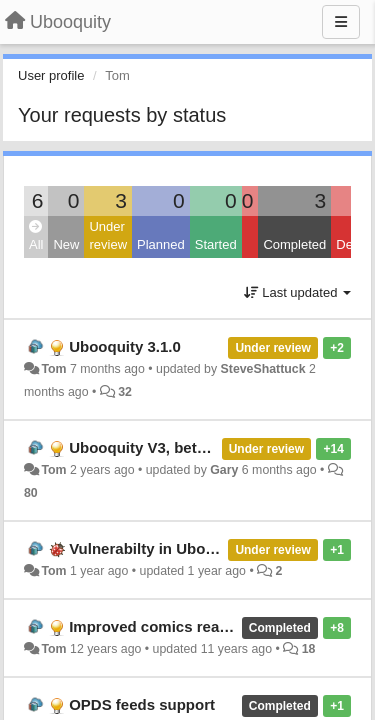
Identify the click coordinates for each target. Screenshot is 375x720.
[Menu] (341, 22)
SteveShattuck (263, 369)
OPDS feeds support (142, 704)
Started (216, 244)
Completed (294, 244)
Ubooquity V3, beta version (165, 447)
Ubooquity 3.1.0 (125, 346)
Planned (161, 244)
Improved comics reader (155, 626)
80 (31, 493)
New (66, 244)
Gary (224, 470)
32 (125, 392)
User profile (51, 75)
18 (309, 649)
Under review (108, 236)
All (36, 236)
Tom (53, 369)
